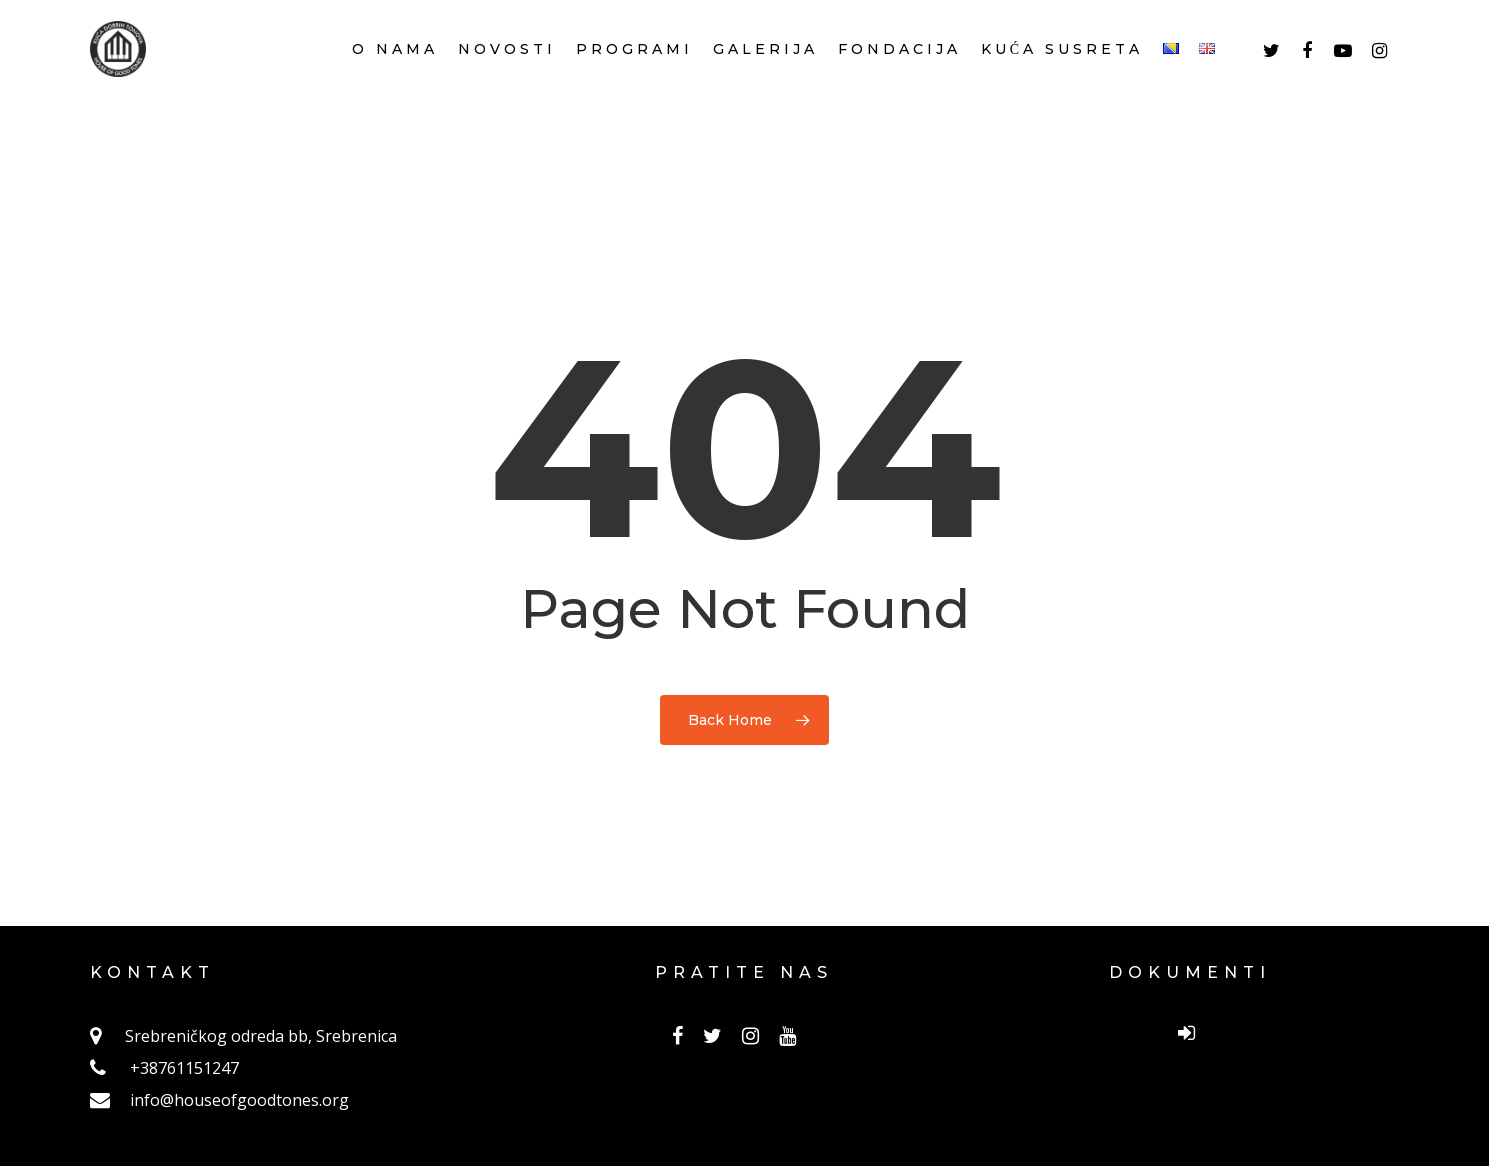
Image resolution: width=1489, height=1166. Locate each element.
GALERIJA (765, 76)
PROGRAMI (634, 76)
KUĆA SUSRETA (1062, 76)
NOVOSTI (507, 76)
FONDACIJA (899, 76)
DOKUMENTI (1190, 972)
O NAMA (395, 76)
